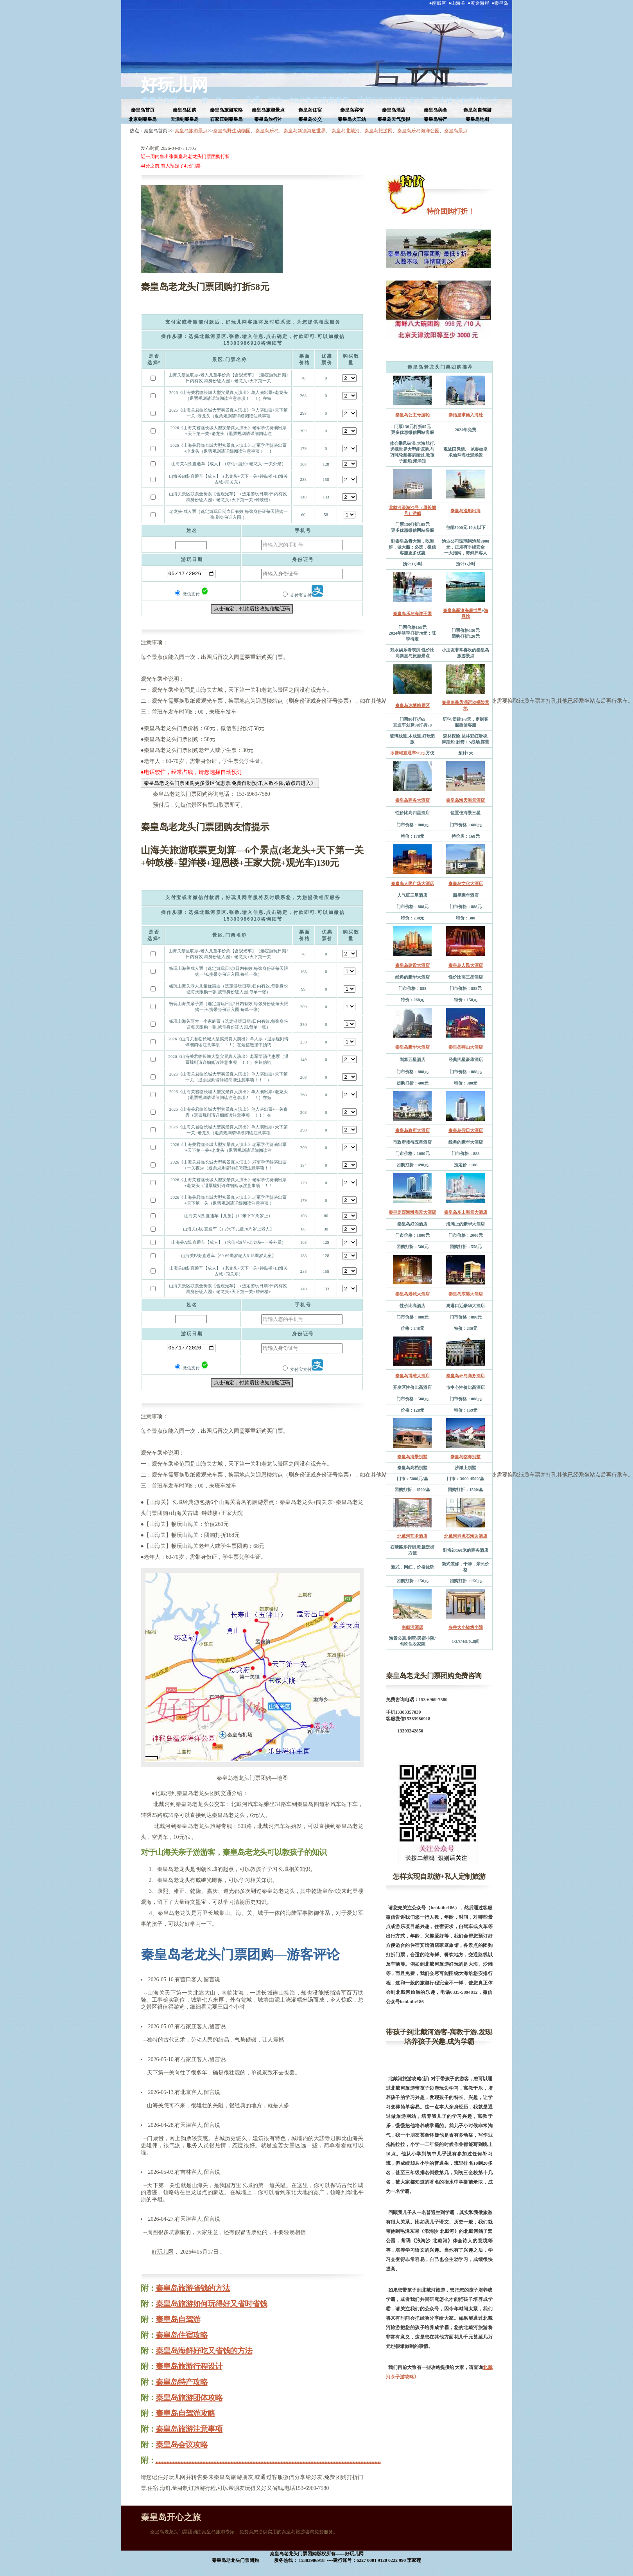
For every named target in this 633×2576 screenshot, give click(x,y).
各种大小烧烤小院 (465, 1627)
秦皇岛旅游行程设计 (189, 2366)
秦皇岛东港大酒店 (465, 1294)
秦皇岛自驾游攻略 (185, 2413)
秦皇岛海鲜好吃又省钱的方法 (204, 2350)
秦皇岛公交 (310, 119)
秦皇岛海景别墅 (412, 1456)
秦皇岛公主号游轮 (412, 414)
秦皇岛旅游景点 (268, 110)
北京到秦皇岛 (143, 119)
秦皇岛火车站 (352, 119)
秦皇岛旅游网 (378, 130)
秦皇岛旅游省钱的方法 (193, 2288)
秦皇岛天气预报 (393, 119)
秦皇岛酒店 (393, 110)
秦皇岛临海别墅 (465, 1456)
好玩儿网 (174, 85)
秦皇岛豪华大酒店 (412, 1047)
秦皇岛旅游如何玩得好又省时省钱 (211, 2303)
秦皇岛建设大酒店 (412, 965)
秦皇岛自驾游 (477, 110)
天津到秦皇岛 (184, 119)
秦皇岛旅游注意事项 (189, 2429)
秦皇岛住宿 (310, 110)
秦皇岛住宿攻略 (182, 2335)
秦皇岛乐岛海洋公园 (418, 130)
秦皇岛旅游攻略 (226, 110)
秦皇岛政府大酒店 (412, 1130)
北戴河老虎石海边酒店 (465, 1536)
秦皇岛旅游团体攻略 (189, 2397)
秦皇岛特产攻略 (182, 2382)
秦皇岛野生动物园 (232, 130)
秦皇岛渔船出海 (465, 510)
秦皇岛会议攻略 (182, 2444)
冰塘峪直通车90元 (407, 752)
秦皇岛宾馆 (352, 110)
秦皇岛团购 (184, 110)
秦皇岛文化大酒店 (465, 883)
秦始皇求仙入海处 (465, 414)
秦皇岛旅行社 (268, 119)
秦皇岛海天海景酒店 (465, 800)
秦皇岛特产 (435, 119)
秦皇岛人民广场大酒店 (412, 883)
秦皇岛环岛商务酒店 (465, 1375)
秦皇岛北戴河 (346, 130)
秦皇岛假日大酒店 (465, 1130)
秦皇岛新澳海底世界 (304, 130)
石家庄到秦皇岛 (226, 119)
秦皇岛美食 (435, 110)
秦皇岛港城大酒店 (412, 1294)
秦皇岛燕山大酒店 (465, 1047)
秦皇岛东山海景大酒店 (465, 1212)
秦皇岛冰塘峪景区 (412, 705)
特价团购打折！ (450, 211)
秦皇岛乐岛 (267, 130)
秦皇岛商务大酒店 (412, 800)
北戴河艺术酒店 (412, 1536)
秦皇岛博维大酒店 (412, 1375)
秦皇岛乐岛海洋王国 (412, 613)
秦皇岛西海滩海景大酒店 (412, 1212)
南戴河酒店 (412, 1627)
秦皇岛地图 (477, 119)
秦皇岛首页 (142, 110)
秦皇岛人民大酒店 (465, 965)
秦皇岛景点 (456, 130)
